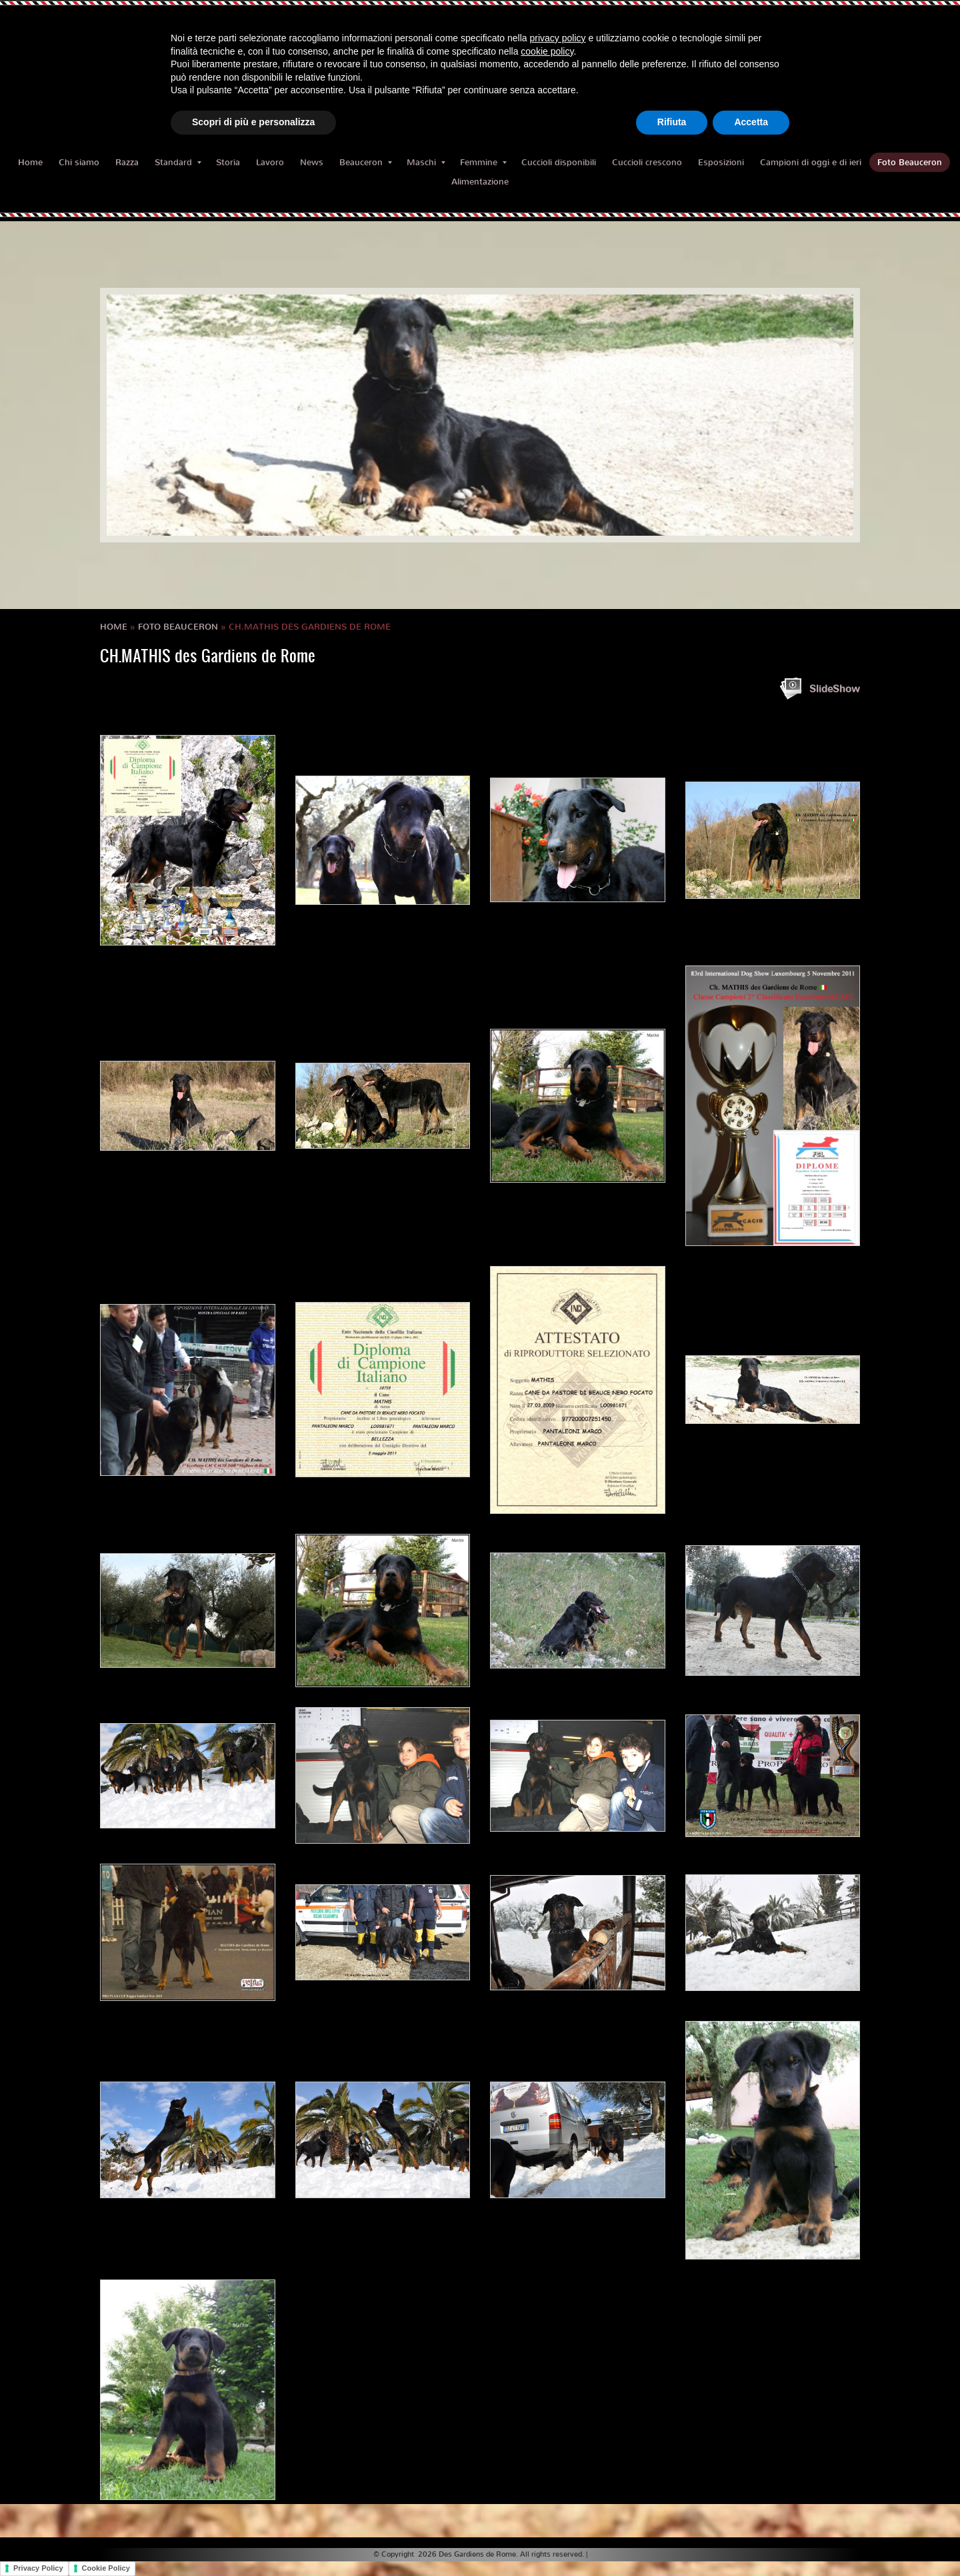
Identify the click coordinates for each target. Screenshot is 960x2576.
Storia (228, 162)
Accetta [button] (751, 122)
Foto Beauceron (909, 162)
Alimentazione (480, 181)
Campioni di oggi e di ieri (810, 162)
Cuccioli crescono (647, 162)
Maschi (426, 162)
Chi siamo (79, 162)
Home (30, 162)
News (311, 162)
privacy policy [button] (558, 38)
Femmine (483, 162)
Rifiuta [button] (672, 122)
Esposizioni (721, 162)
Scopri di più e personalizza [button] (253, 122)
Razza (127, 162)
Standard (178, 162)
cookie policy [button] (547, 51)
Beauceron (365, 162)
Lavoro (270, 162)
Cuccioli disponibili (558, 162)
